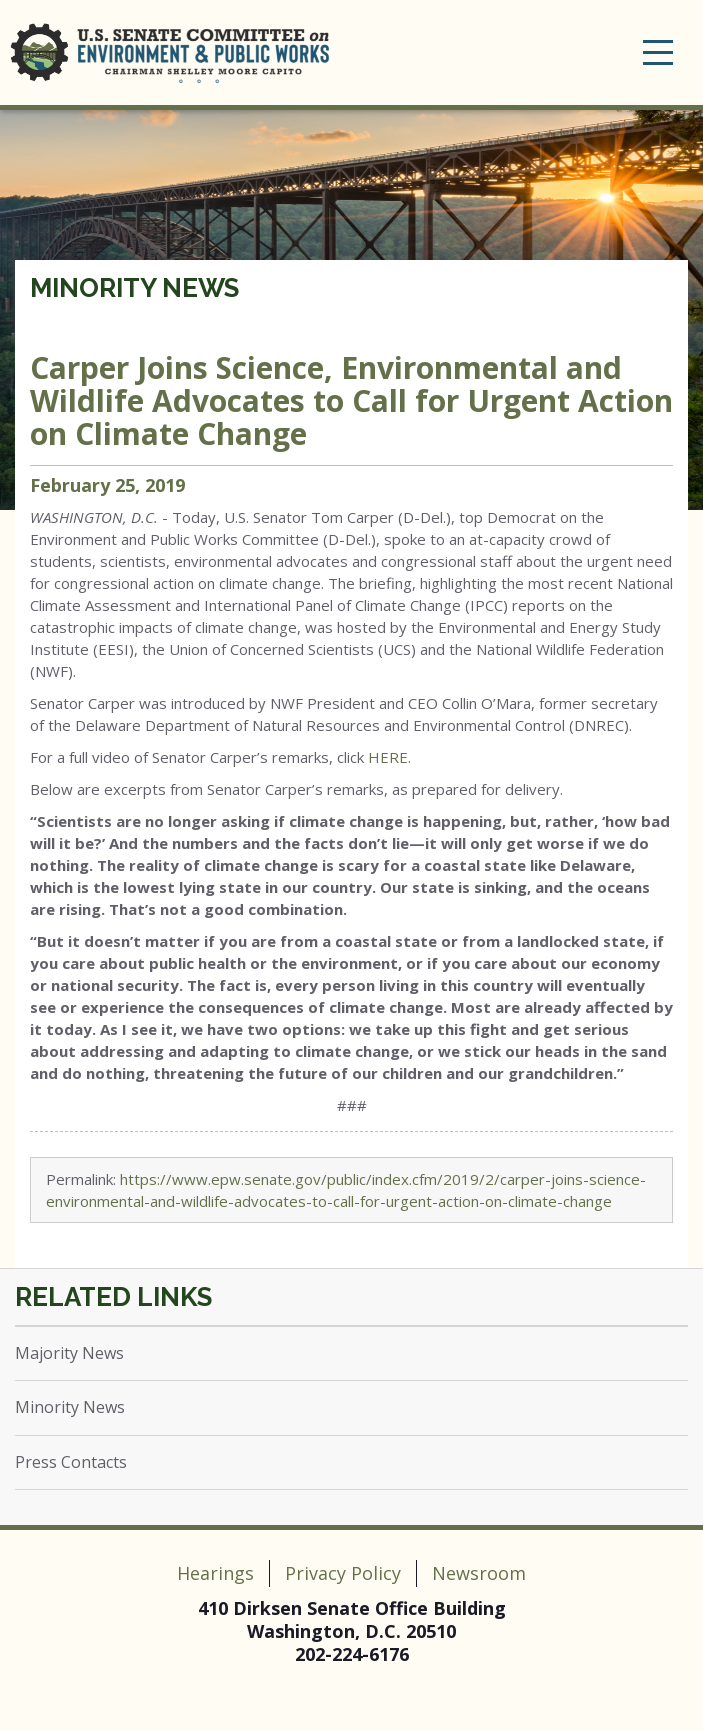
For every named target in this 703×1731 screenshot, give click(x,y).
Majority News (69, 1353)
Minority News (134, 288)
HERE (388, 757)
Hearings (215, 1573)
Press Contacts (71, 1462)
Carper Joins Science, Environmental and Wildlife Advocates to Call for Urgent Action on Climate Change (351, 400)
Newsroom (479, 1573)
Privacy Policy (343, 1573)
